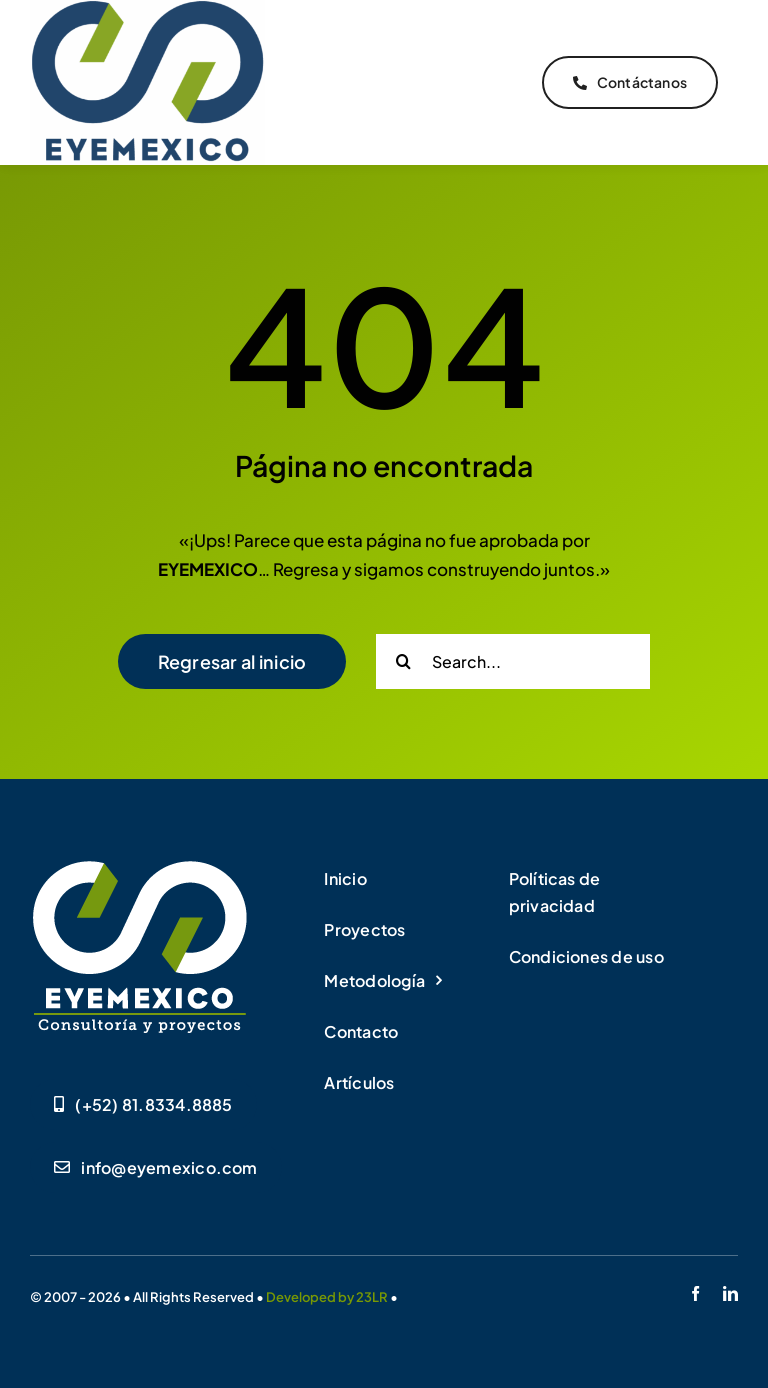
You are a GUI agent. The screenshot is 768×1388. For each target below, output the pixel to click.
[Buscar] (403, 661)
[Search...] (513, 661)
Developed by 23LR (327, 1297)
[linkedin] (730, 1293)
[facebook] (695, 1293)
